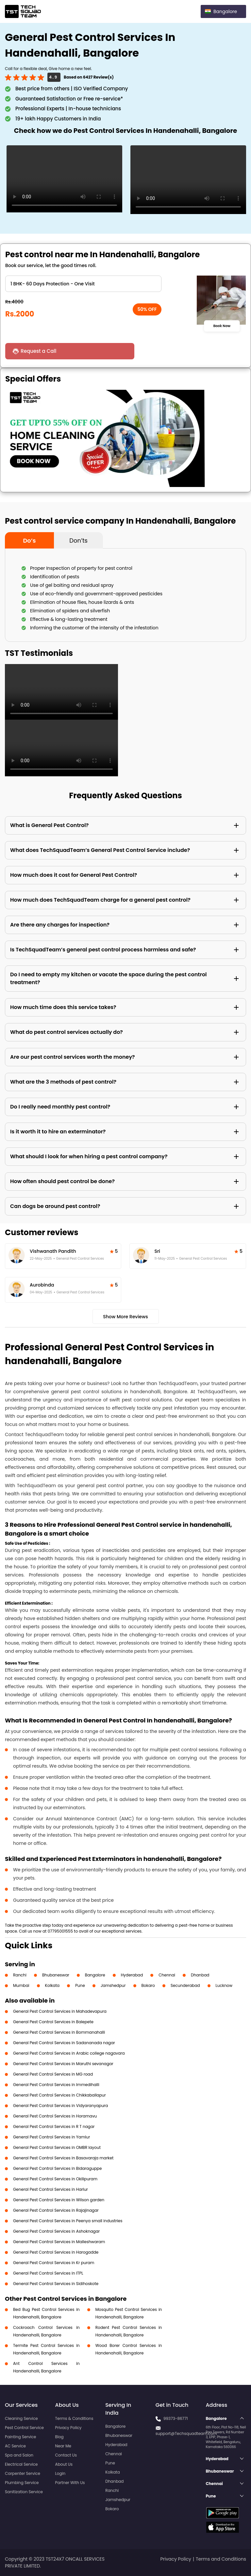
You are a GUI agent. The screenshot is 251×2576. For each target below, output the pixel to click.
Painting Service (20, 2437)
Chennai (167, 1975)
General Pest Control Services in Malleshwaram (59, 2241)
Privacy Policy (68, 2427)
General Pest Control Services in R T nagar (54, 2126)
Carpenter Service (22, 2473)
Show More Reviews (125, 1316)
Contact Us (66, 2455)
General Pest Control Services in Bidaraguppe (57, 2168)
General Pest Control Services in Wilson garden (58, 2200)
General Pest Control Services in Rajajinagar (56, 2210)
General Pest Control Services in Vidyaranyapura (60, 2105)
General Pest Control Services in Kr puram (53, 2262)
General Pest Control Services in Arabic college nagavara (69, 2053)
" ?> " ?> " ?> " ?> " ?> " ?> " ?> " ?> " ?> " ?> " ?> (83, 284)
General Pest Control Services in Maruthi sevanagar (63, 2063)
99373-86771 (175, 2418)
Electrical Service (21, 2464)
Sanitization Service (24, 2492)
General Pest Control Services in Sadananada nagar (64, 2042)
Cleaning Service (21, 2418)
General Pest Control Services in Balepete (53, 2022)
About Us (64, 2464)
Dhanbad (200, 1975)
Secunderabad (185, 1985)
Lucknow (224, 1985)
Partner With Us (70, 2482)
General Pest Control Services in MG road (53, 2074)
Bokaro (148, 1985)
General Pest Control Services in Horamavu (55, 2116)
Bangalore (95, 1975)
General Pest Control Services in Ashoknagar (56, 2231)
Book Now (221, 326)
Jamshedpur (113, 1985)
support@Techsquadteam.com (186, 2433)
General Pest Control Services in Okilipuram (55, 2179)
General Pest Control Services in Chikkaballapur (59, 2095)
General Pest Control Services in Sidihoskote (55, 2283)
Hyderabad (132, 1975)
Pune (80, 1985)
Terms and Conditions (221, 2559)
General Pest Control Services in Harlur (50, 2189)
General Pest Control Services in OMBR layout (57, 2147)
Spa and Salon (19, 2455)
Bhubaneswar (55, 1975)
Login (60, 2473)
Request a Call (40, 351)
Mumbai (21, 1985)
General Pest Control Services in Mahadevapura (60, 2011)
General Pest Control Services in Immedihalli (56, 2084)
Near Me (63, 2446)
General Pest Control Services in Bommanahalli (59, 2032)
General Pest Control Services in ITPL (48, 2273)
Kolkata (52, 1985)
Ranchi (19, 1975)
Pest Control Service (24, 2427)
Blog (59, 2437)
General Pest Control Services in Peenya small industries (67, 2221)
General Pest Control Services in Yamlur (51, 2137)
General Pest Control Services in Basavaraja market (63, 2158)
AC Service (15, 2446)
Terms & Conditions (74, 2418)
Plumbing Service (22, 2482)
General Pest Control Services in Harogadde (55, 2252)
